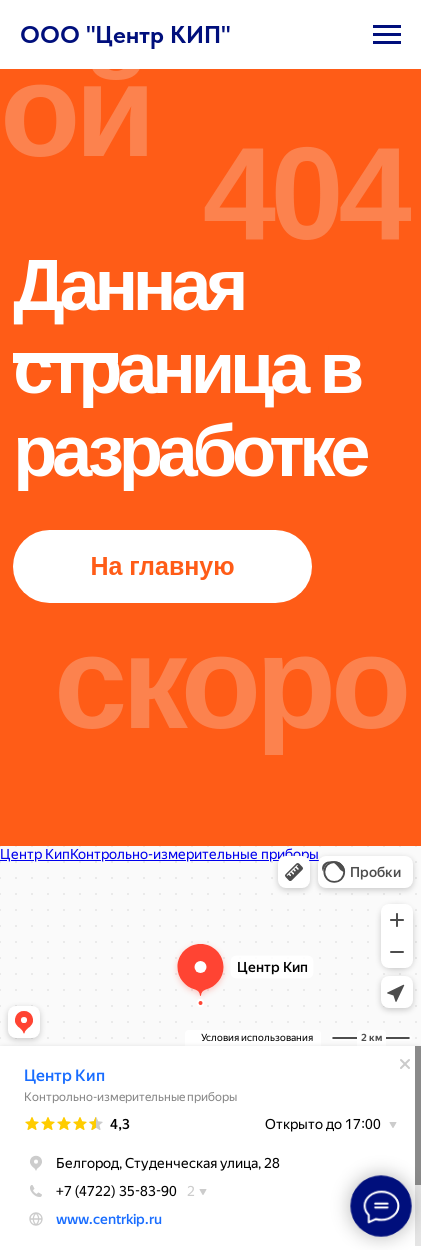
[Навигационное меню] (387, 35)
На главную (162, 566)
